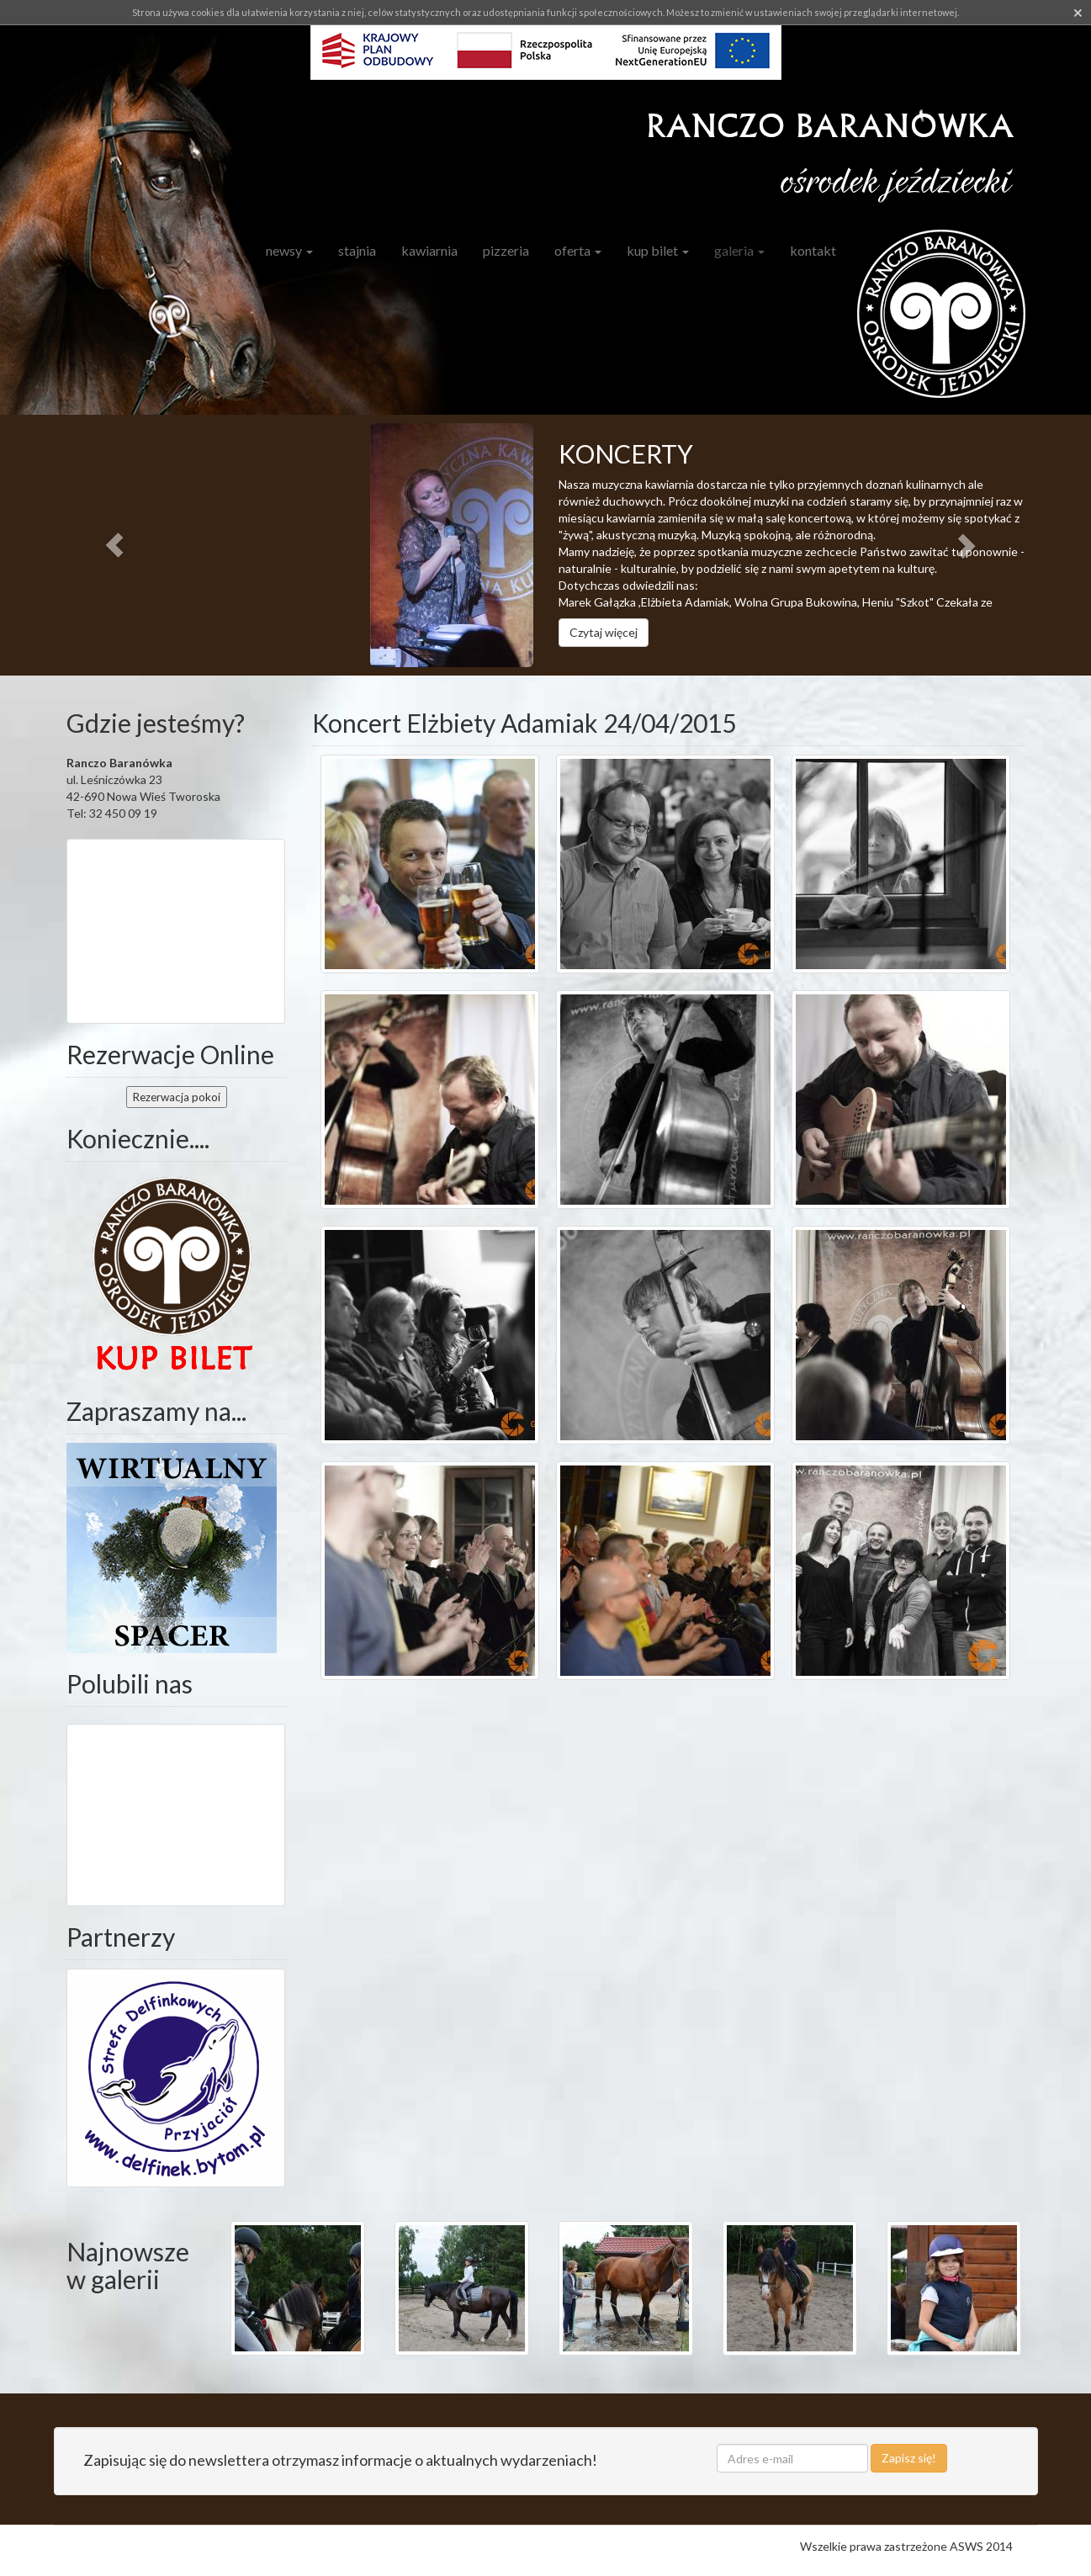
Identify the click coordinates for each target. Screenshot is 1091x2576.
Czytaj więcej (603, 632)
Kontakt (813, 250)
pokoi (176, 1096)
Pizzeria (506, 250)
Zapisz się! (909, 2458)
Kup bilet (658, 250)
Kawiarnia (429, 250)
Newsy (289, 250)
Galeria (739, 250)
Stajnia (357, 250)
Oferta (577, 250)
